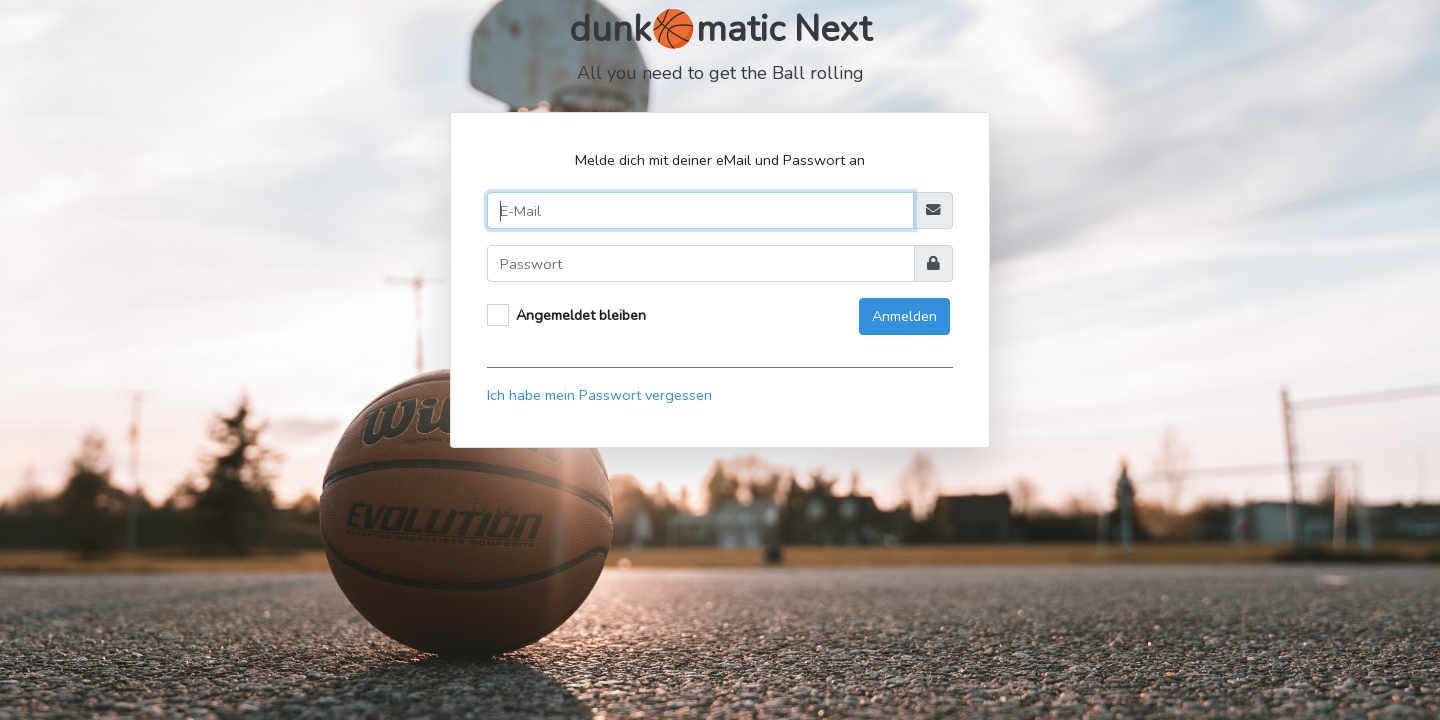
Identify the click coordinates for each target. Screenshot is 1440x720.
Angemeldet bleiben (581, 315)
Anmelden (904, 316)
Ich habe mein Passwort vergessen (599, 395)
